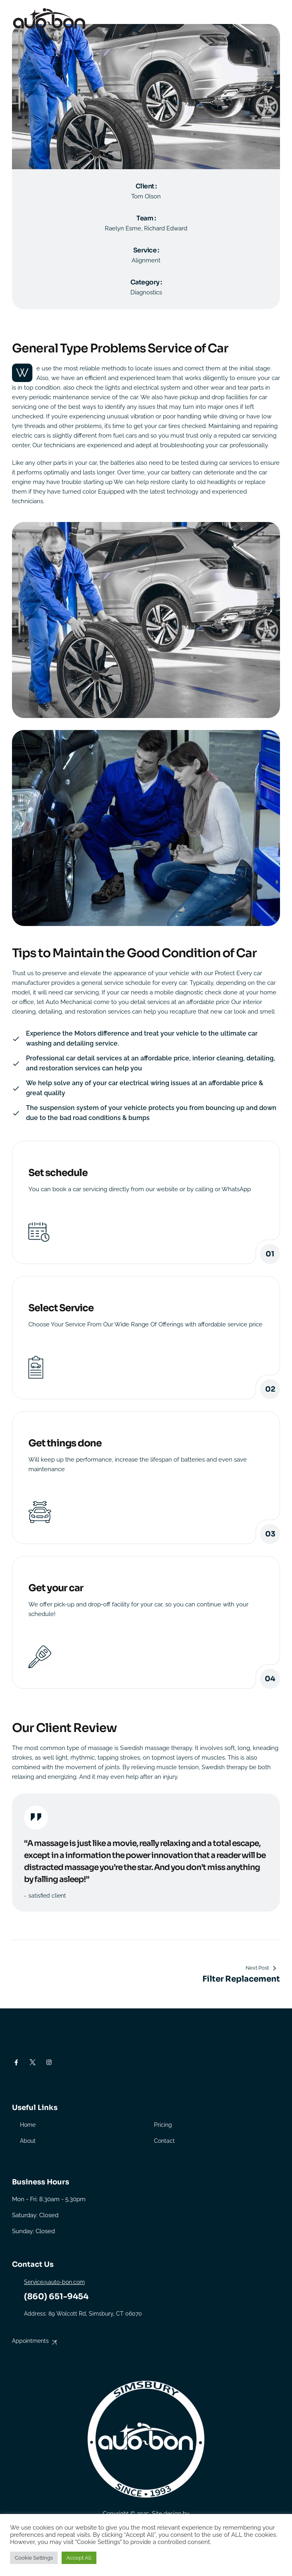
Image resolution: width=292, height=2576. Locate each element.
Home (28, 2125)
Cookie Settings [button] (34, 2558)
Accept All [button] (79, 2558)
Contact (164, 2141)
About (28, 2141)
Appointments (30, 2341)
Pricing (163, 2125)
